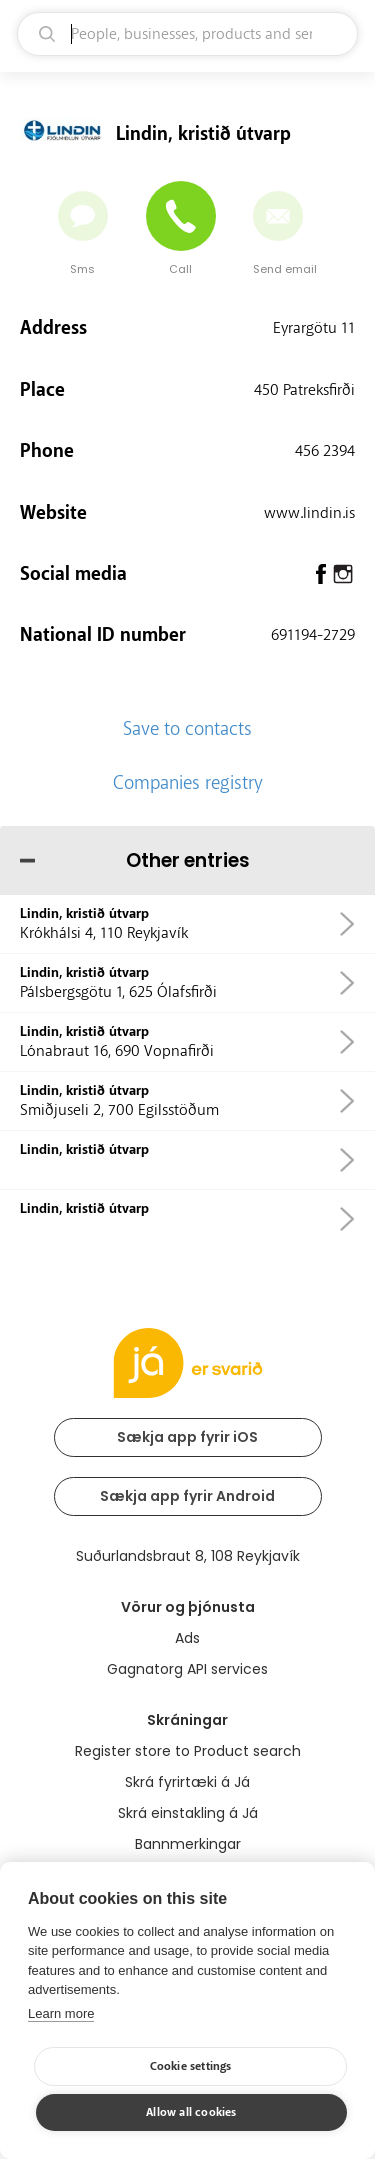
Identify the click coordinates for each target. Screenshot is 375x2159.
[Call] (181, 216)
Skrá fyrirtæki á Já (187, 1782)
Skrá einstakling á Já (188, 1813)
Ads (187, 1638)
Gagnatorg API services (187, 1669)
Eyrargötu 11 (314, 328)
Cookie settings (191, 2066)
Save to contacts (187, 729)
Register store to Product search (188, 1751)
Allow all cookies (191, 2112)
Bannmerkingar (188, 1844)
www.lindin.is (309, 513)
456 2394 (325, 451)
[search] (187, 34)
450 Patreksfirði (304, 390)
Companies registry (188, 783)
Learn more (61, 2013)
